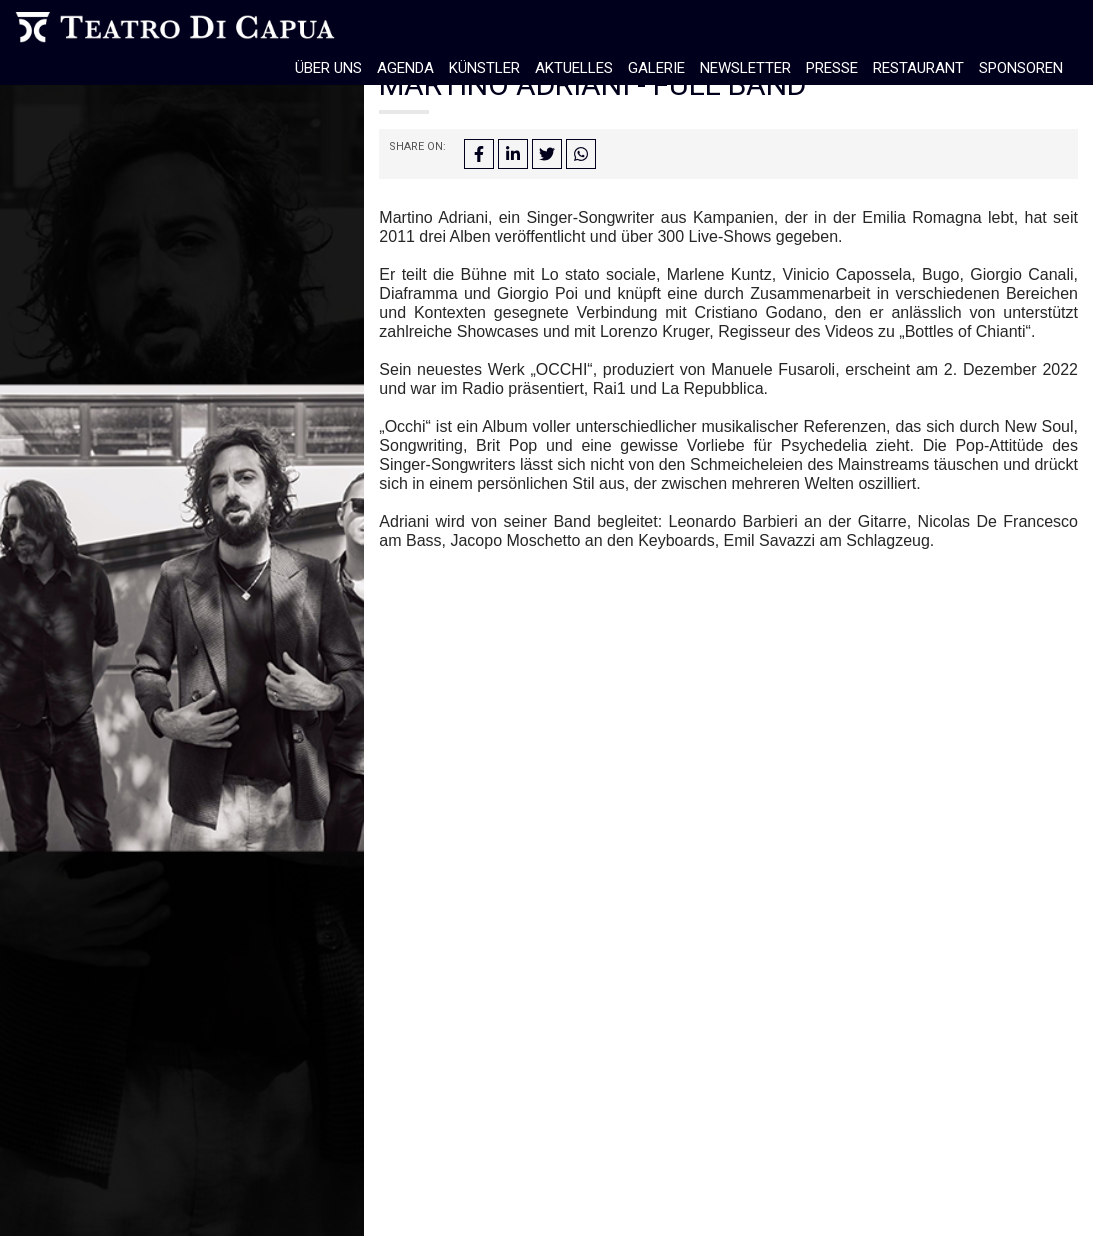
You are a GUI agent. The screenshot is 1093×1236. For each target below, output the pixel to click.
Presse (832, 68)
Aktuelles (574, 68)
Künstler (484, 68)
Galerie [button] (656, 68)
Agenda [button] (405, 68)
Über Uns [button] (328, 68)
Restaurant (918, 68)
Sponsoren (1021, 68)
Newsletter (745, 68)
